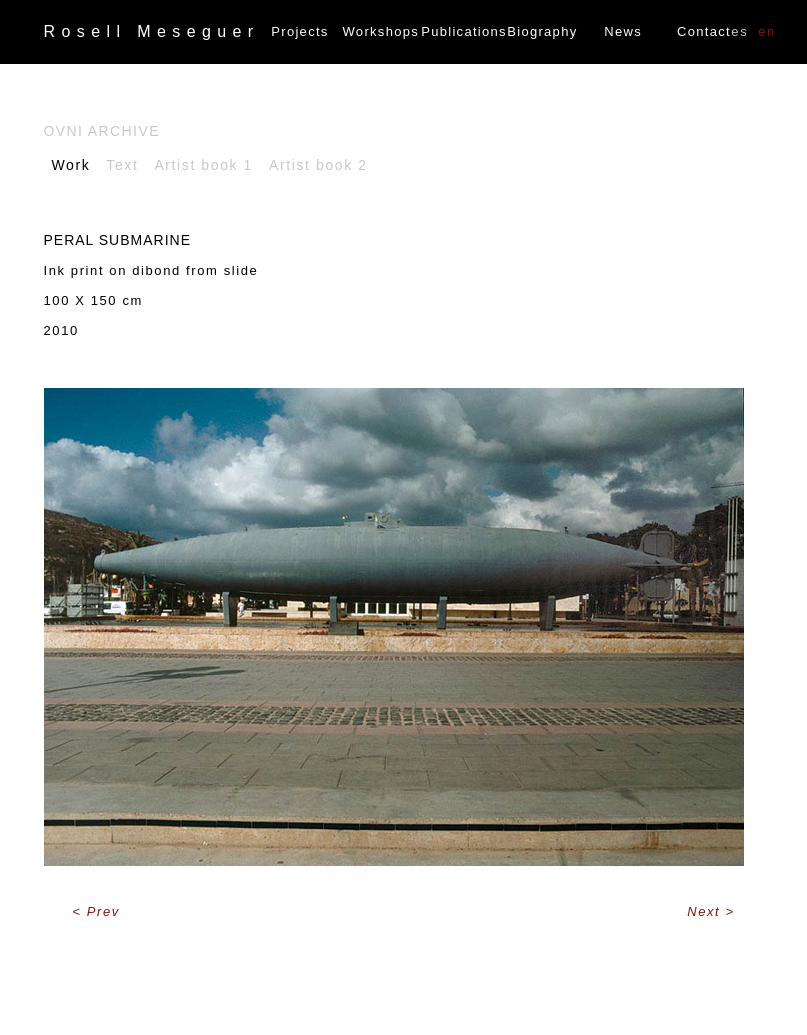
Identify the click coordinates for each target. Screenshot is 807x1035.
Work (71, 165)
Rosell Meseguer (152, 31)
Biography (542, 31)
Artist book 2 (318, 165)
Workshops (381, 31)
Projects (299, 31)
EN (767, 31)
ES (739, 31)
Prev (103, 911)
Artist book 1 (203, 165)
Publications (461, 31)
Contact (704, 31)
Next (706, 911)
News (623, 31)
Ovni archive (102, 131)
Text (122, 165)
